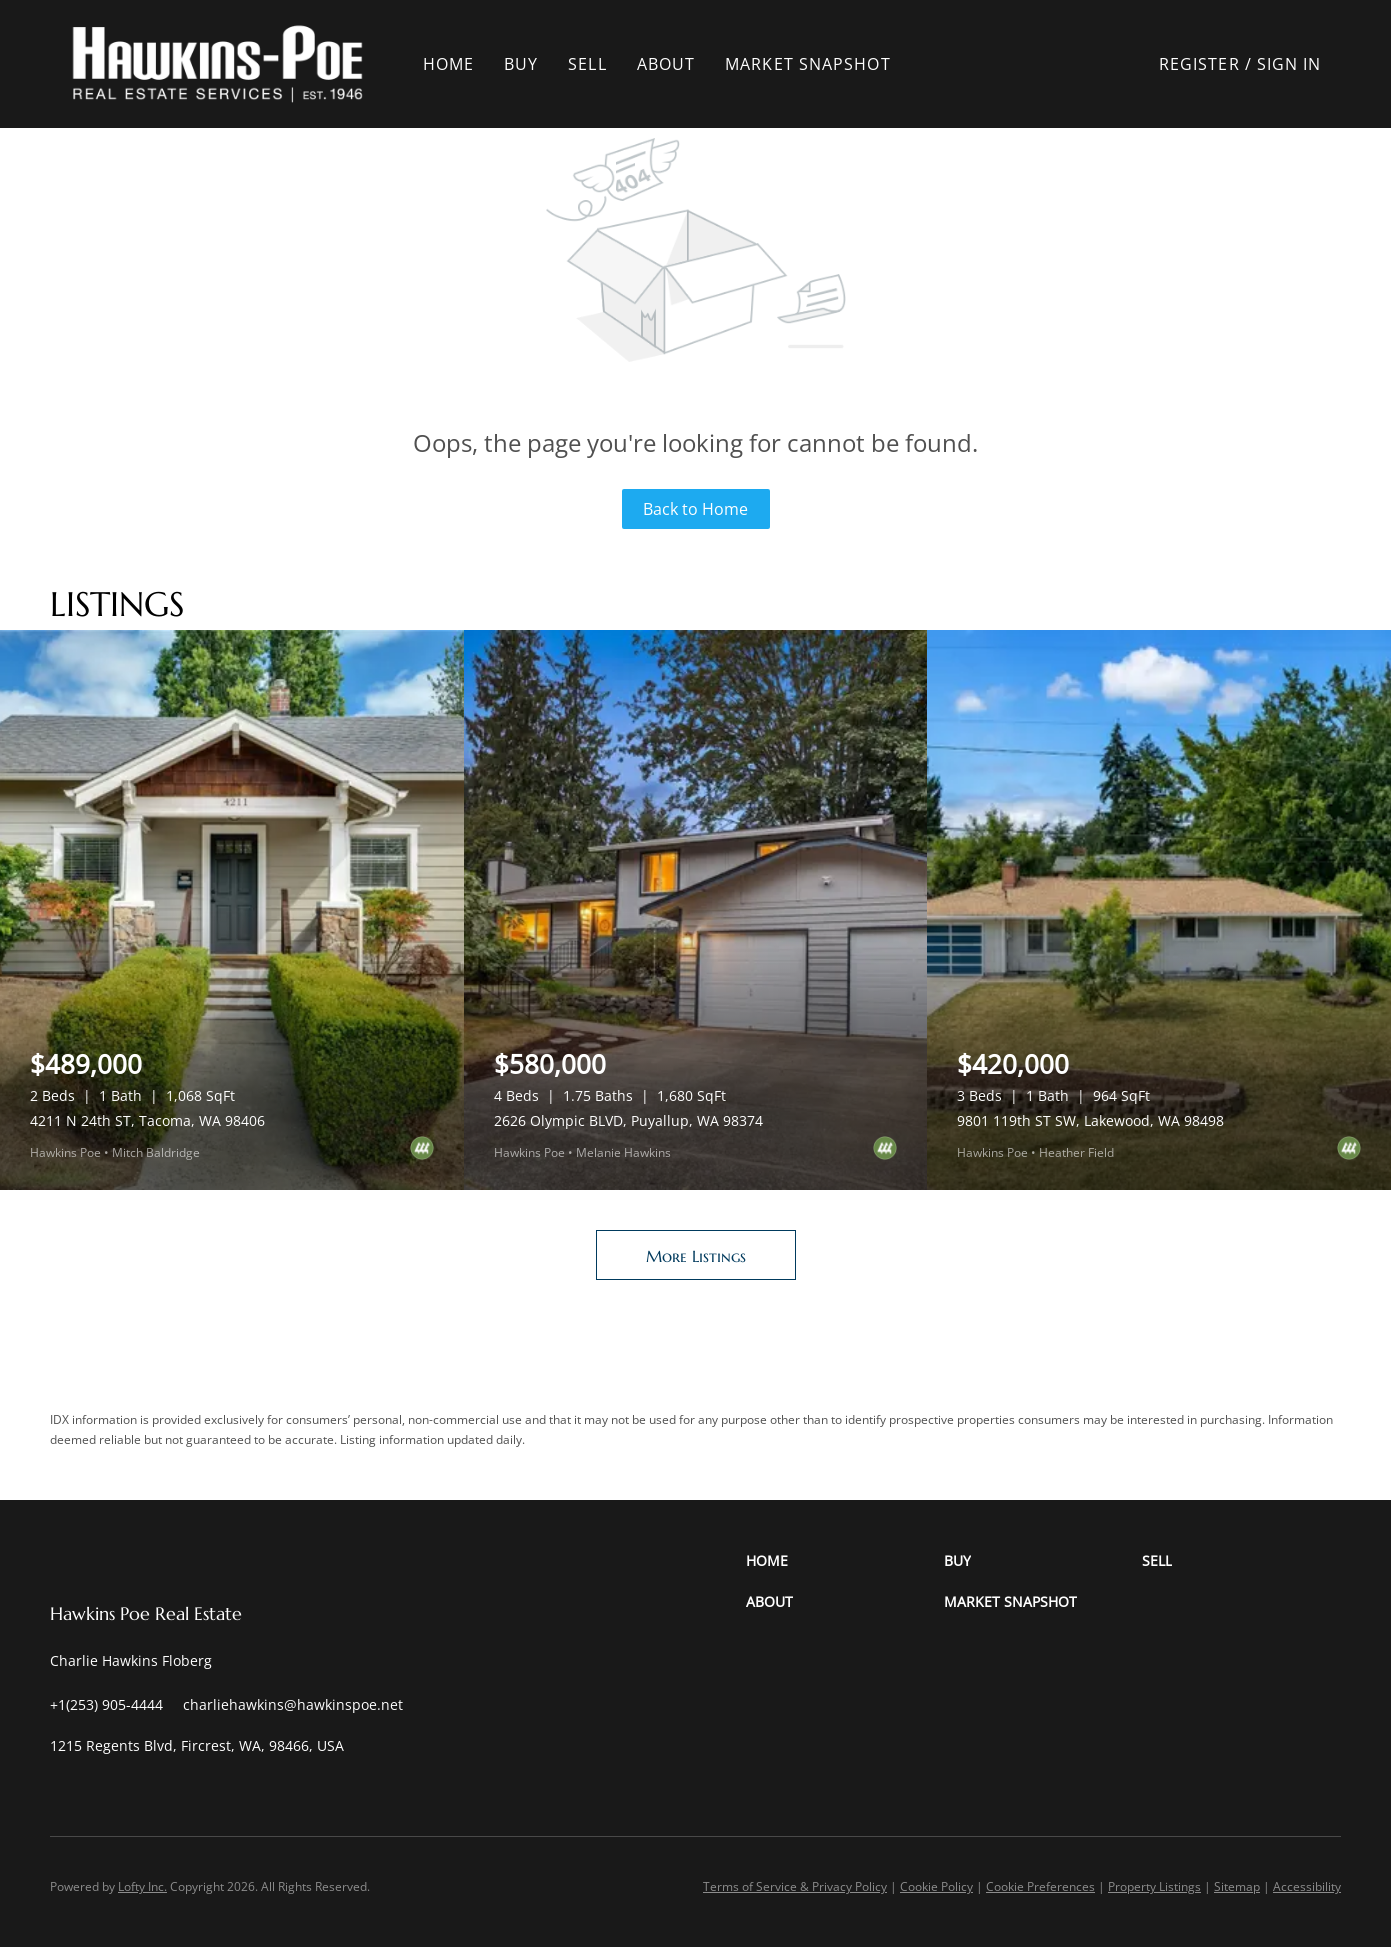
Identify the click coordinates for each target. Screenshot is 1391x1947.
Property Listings (1154, 1886)
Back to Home (695, 509)
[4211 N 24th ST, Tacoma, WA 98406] (232, 910)
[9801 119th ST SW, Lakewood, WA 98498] (1159, 910)
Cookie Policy (936, 1886)
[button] (225, 64)
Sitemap (1237, 1886)
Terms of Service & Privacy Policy (795, 1886)
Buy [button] (528, 64)
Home (455, 64)
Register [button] (1199, 64)
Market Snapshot (815, 64)
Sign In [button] (1289, 64)
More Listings (696, 1256)
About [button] (673, 64)
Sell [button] (594, 64)
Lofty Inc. (142, 1886)
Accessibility (1307, 1886)
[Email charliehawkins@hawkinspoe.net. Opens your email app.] (293, 1704)
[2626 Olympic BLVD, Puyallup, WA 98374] (696, 910)
